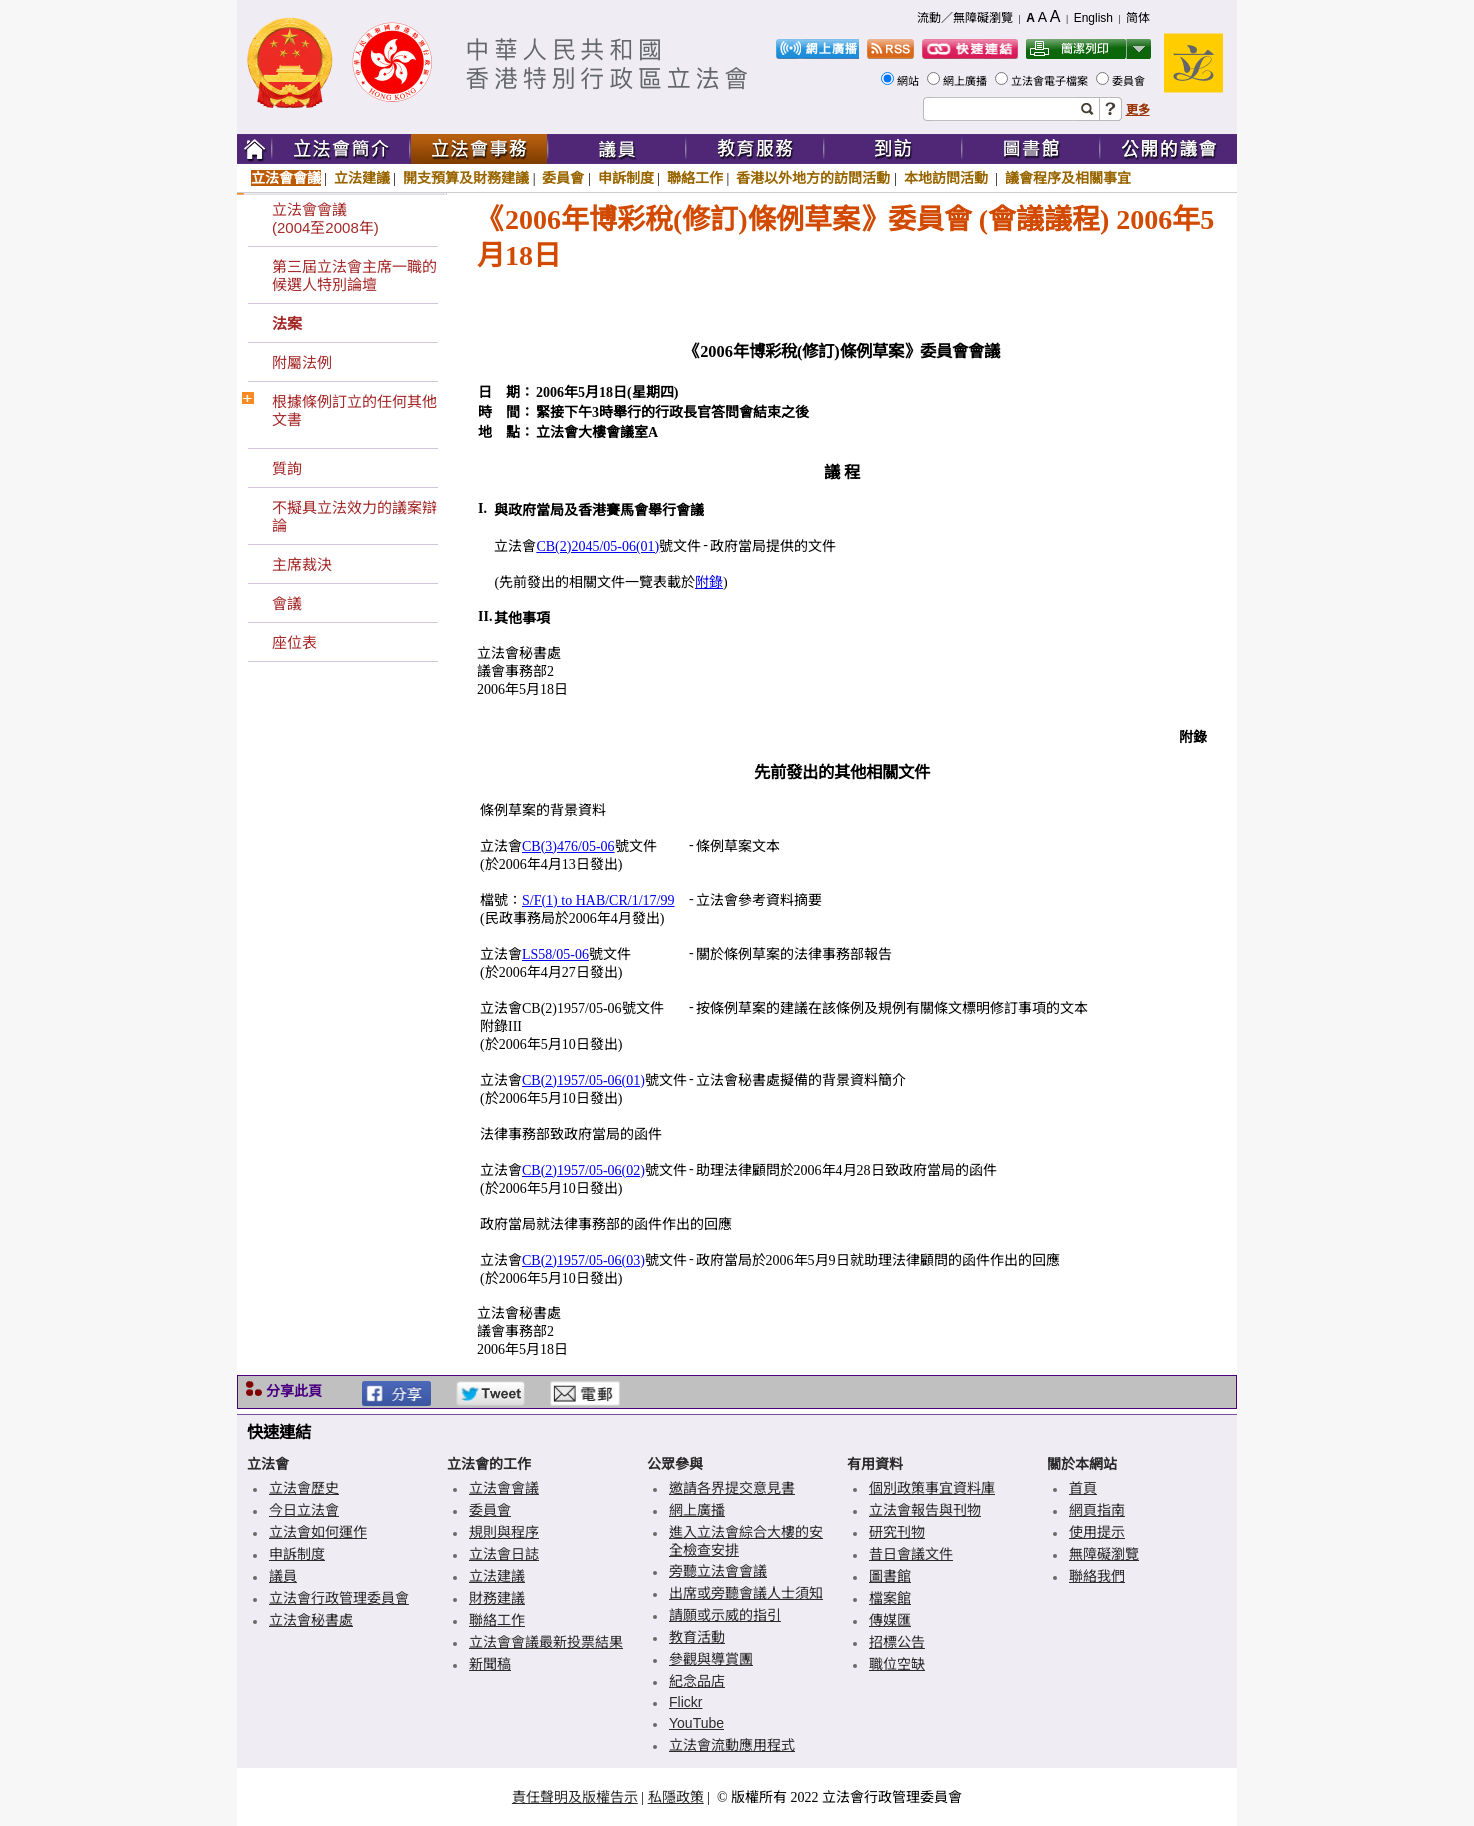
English (1093, 18)
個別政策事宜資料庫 (932, 1488)
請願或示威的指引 (725, 1615)
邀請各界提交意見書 (732, 1488)
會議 (287, 603)
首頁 (1083, 1488)
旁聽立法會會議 (718, 1571)
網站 (909, 81)
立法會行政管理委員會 (339, 1598)
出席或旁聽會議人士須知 (746, 1593)
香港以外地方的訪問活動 (813, 178)
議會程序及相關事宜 (1068, 178)
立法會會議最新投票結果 (546, 1642)
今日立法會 (304, 1510)
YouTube (696, 1723)
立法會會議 (286, 178)
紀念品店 (697, 1681)
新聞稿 (490, 1664)
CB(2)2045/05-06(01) (597, 546)
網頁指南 (1097, 1510)
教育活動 (697, 1637)
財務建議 (497, 1598)
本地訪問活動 (948, 178)
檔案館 (890, 1598)
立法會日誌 (504, 1554)
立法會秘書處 (311, 1620)
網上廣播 (966, 81)
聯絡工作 (695, 178)
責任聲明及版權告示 (575, 1797)
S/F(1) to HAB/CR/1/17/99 (598, 900)
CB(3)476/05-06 (568, 846)
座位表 (294, 642)
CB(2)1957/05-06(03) (583, 1260)
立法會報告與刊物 (925, 1510)
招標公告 (897, 1642)
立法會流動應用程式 (732, 1745)
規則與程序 (504, 1532)
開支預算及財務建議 (466, 178)
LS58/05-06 (555, 954)
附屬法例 (302, 362)
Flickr (685, 1702)
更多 (1138, 110)
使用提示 (1097, 1532)
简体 (1138, 18)
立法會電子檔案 (1051, 81)
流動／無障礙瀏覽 (965, 18)
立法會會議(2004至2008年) (325, 218)
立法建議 (362, 178)
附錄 (709, 582)
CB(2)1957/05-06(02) (583, 1170)
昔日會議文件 (911, 1554)
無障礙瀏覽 (1104, 1554)
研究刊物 (897, 1532)
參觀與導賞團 (711, 1659)
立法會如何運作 (318, 1532)
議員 (283, 1576)
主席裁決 (302, 564)
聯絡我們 (1097, 1576)
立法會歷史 (304, 1488)
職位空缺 (897, 1664)
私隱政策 (676, 1797)
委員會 (1130, 81)
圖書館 (890, 1576)
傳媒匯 (890, 1620)
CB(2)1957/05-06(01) (583, 1080)
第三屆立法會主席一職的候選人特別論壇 (354, 275)
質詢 (287, 468)
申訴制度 (626, 178)
